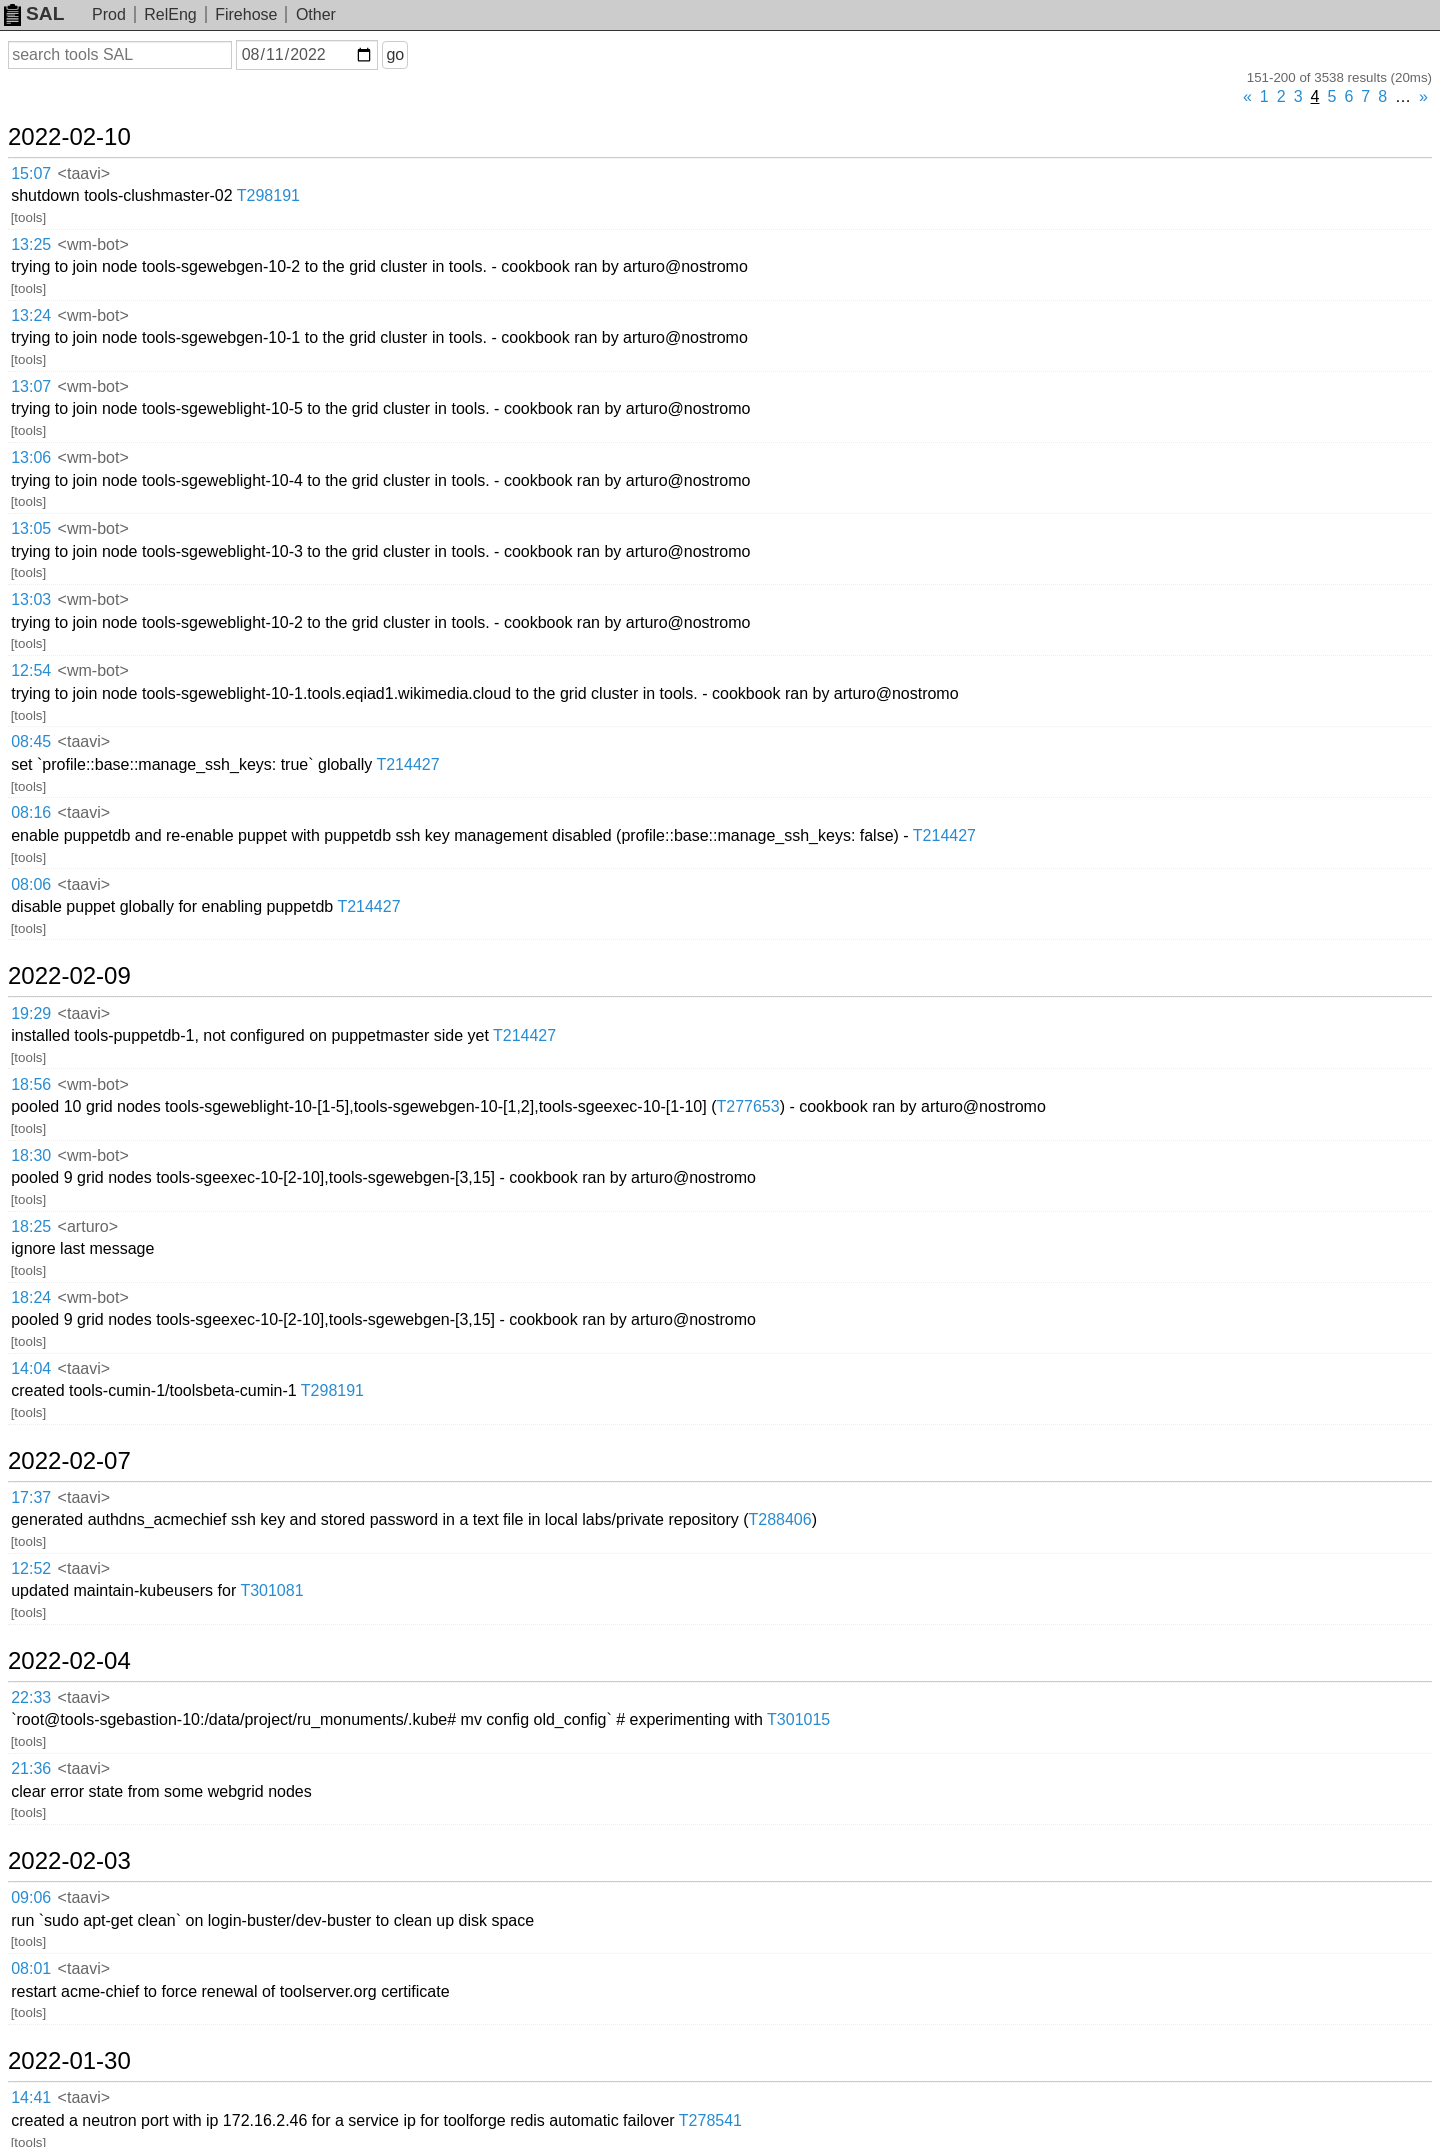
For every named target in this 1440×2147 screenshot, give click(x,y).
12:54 (31, 670)
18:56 (31, 1084)
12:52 (31, 1568)
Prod (109, 14)
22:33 (31, 1697)
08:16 (31, 812)
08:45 (31, 741)
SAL (34, 13)
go (395, 54)
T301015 (798, 1719)
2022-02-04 (69, 1661)
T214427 (407, 764)
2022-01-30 (69, 2061)
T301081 (271, 1590)
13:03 (31, 599)
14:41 (31, 2097)
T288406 (779, 1519)
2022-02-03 (69, 1861)
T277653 (747, 1106)
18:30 (31, 1155)
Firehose (246, 14)
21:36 (31, 1768)
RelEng (170, 14)
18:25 (31, 1226)
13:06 (31, 457)
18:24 (31, 1297)
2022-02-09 (69, 976)
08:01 (31, 1968)
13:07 (31, 386)
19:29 (31, 1013)
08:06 (31, 884)
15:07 (31, 173)
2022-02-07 (69, 1461)
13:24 (31, 315)
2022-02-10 (69, 137)
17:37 (31, 1497)
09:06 (31, 1897)
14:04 (31, 1368)
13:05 (31, 528)
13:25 (31, 244)
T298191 (268, 195)
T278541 (710, 2120)
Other (316, 14)
